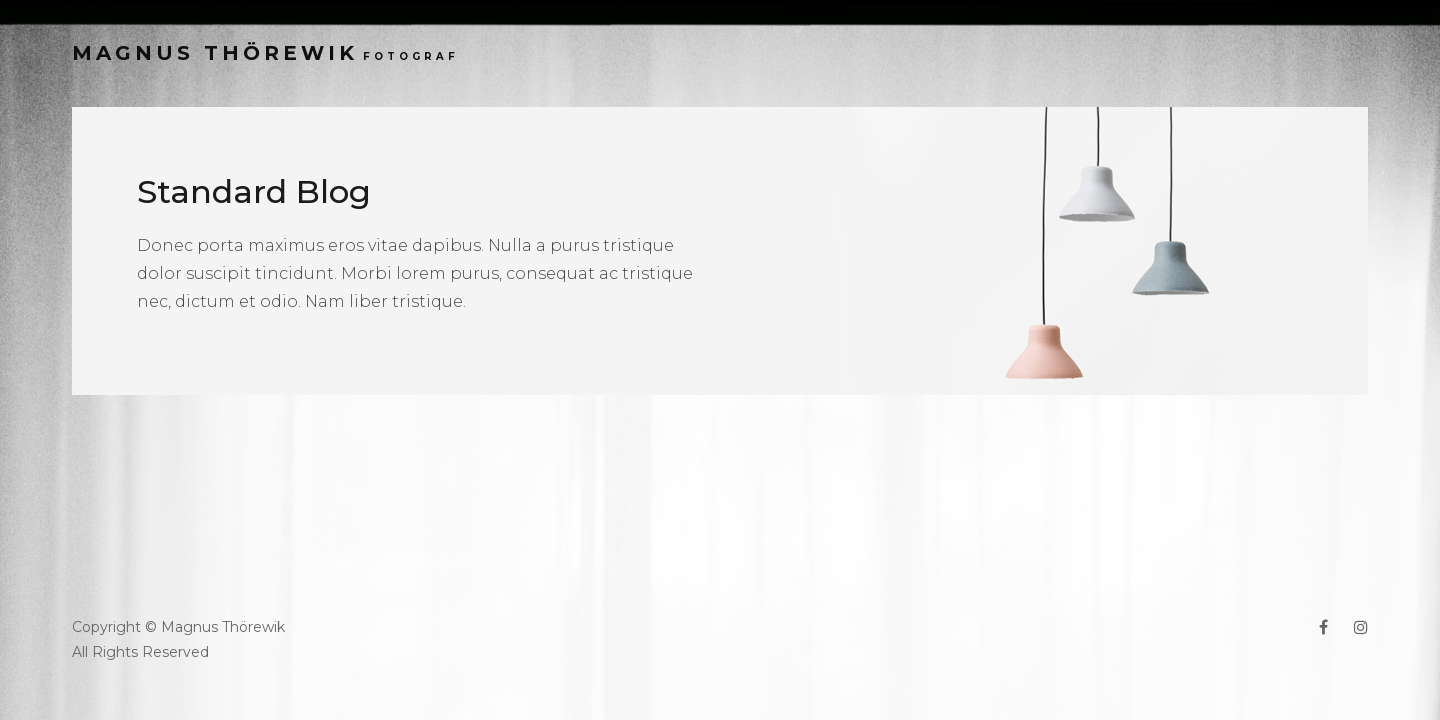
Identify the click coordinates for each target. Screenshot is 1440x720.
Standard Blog (254, 191)
